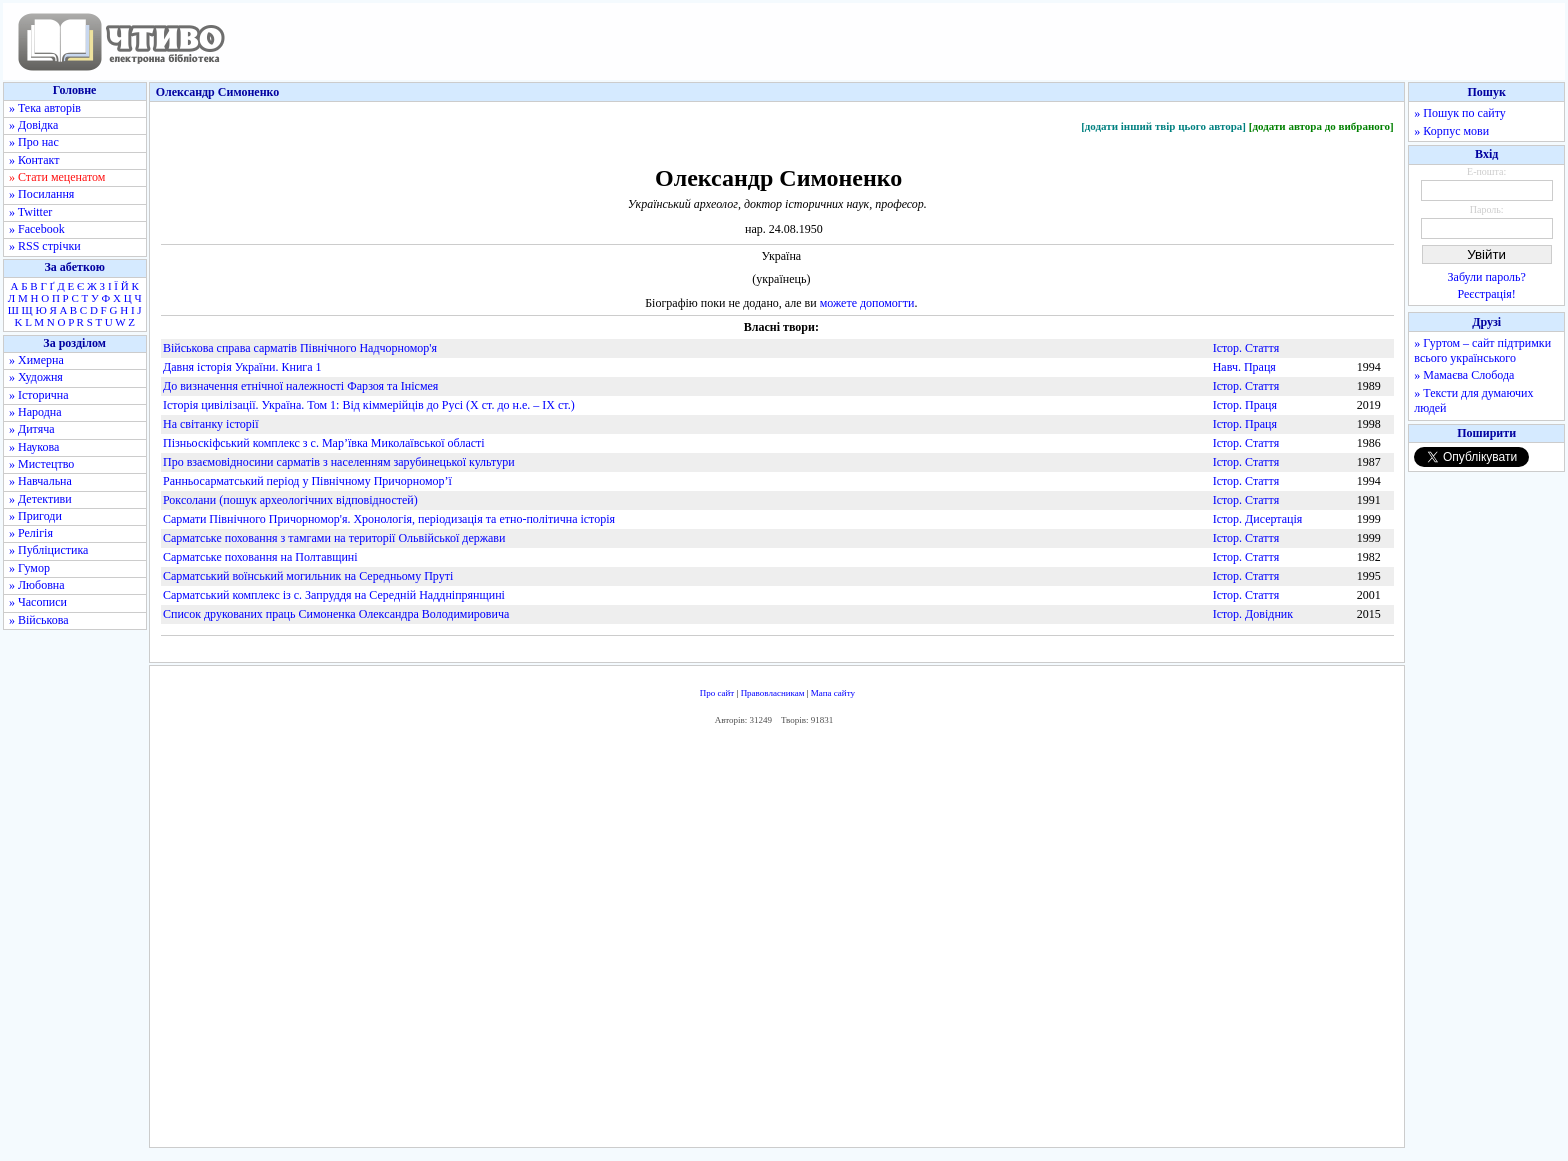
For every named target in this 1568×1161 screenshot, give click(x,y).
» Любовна (37, 585)
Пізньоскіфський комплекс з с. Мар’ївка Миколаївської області (324, 443)
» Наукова (34, 447)
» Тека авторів (45, 108)
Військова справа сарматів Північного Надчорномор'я (300, 348)
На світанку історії (211, 424)
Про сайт (717, 693)
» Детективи (40, 499)
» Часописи (38, 602)
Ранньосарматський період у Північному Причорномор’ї (307, 481)
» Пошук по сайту (1459, 113)
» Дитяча (32, 429)
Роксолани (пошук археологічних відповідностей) (290, 500)
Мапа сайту (833, 693)
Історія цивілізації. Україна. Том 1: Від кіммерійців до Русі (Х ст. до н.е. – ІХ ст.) (369, 405)
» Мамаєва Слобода (1464, 375)
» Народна (35, 412)
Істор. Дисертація (1258, 519)
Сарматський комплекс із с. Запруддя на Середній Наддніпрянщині (334, 595)
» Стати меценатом (57, 177)
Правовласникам (773, 693)
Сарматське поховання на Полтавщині (260, 557)
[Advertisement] (777, 942)
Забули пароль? (1487, 277)
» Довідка (33, 125)
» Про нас (34, 142)
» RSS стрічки (45, 246)
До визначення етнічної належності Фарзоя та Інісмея (300, 386)
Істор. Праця (1245, 405)
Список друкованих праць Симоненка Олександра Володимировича (336, 614)
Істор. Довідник (1253, 614)
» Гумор (29, 568)
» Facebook (37, 229)
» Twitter (30, 212)
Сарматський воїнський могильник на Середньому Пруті (308, 576)
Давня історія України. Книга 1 (242, 367)
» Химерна (36, 360)
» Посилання (41, 194)
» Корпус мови (1451, 131)
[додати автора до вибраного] (1321, 126)
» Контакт (34, 160)
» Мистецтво (41, 464)
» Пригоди (35, 516)
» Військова (39, 620)
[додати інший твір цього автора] (1163, 126)
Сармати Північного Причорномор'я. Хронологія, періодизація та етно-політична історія (389, 519)
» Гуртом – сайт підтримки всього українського (1482, 350)
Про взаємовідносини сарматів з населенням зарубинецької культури (339, 462)
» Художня (36, 377)
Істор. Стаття (1246, 348)
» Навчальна (40, 481)
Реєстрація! (1487, 294)
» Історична (39, 395)
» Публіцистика (48, 550)
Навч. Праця (1244, 367)
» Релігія (31, 533)
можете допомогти (867, 303)
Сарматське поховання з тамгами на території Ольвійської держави (334, 538)
